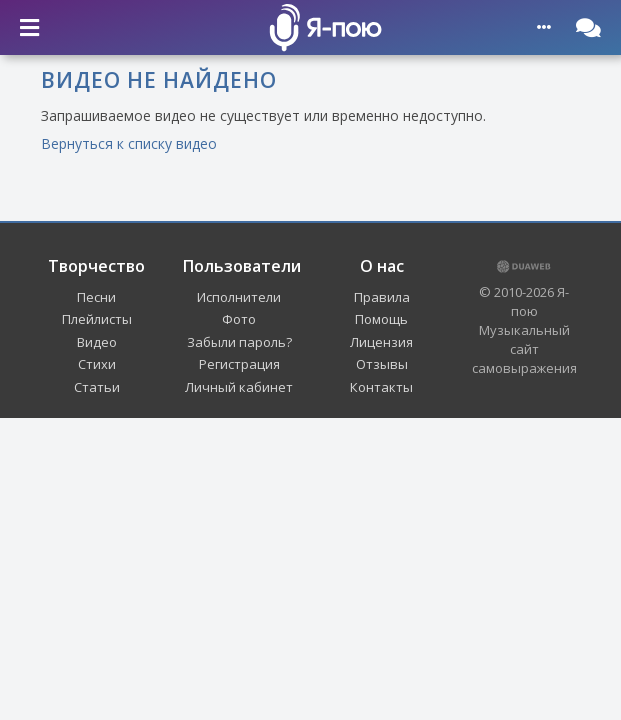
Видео (97, 342)
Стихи (97, 364)
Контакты (381, 387)
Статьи (97, 387)
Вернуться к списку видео (129, 143)
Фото (239, 319)
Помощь (381, 319)
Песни (96, 297)
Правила (382, 297)
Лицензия (381, 342)
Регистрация (239, 364)
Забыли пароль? (239, 342)
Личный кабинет (239, 387)
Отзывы (382, 364)
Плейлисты (97, 319)
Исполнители (239, 297)
